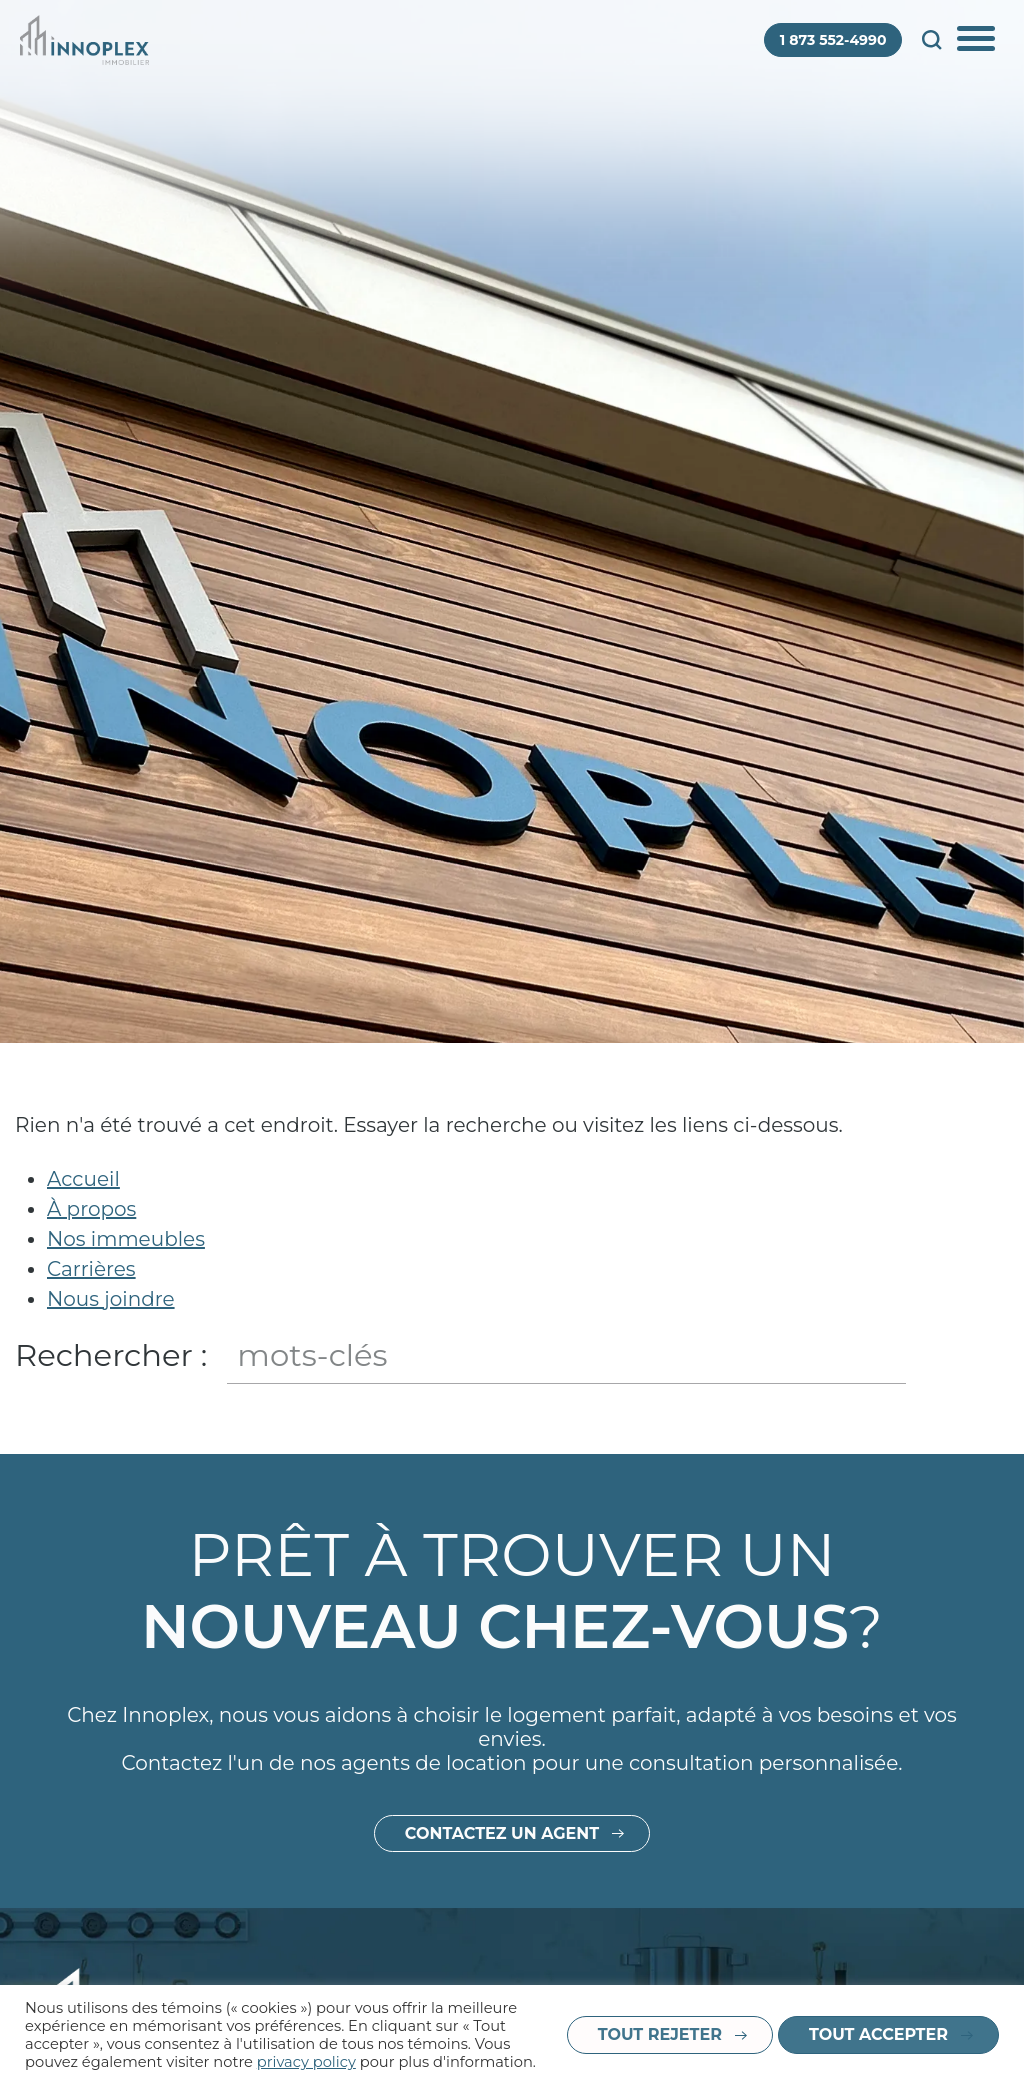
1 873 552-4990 (833, 40)
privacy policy (306, 2062)
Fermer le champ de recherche (990, 1355)
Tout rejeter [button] (660, 2034)
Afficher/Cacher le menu (978, 40)
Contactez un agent (502, 1964)
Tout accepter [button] (878, 2034)
